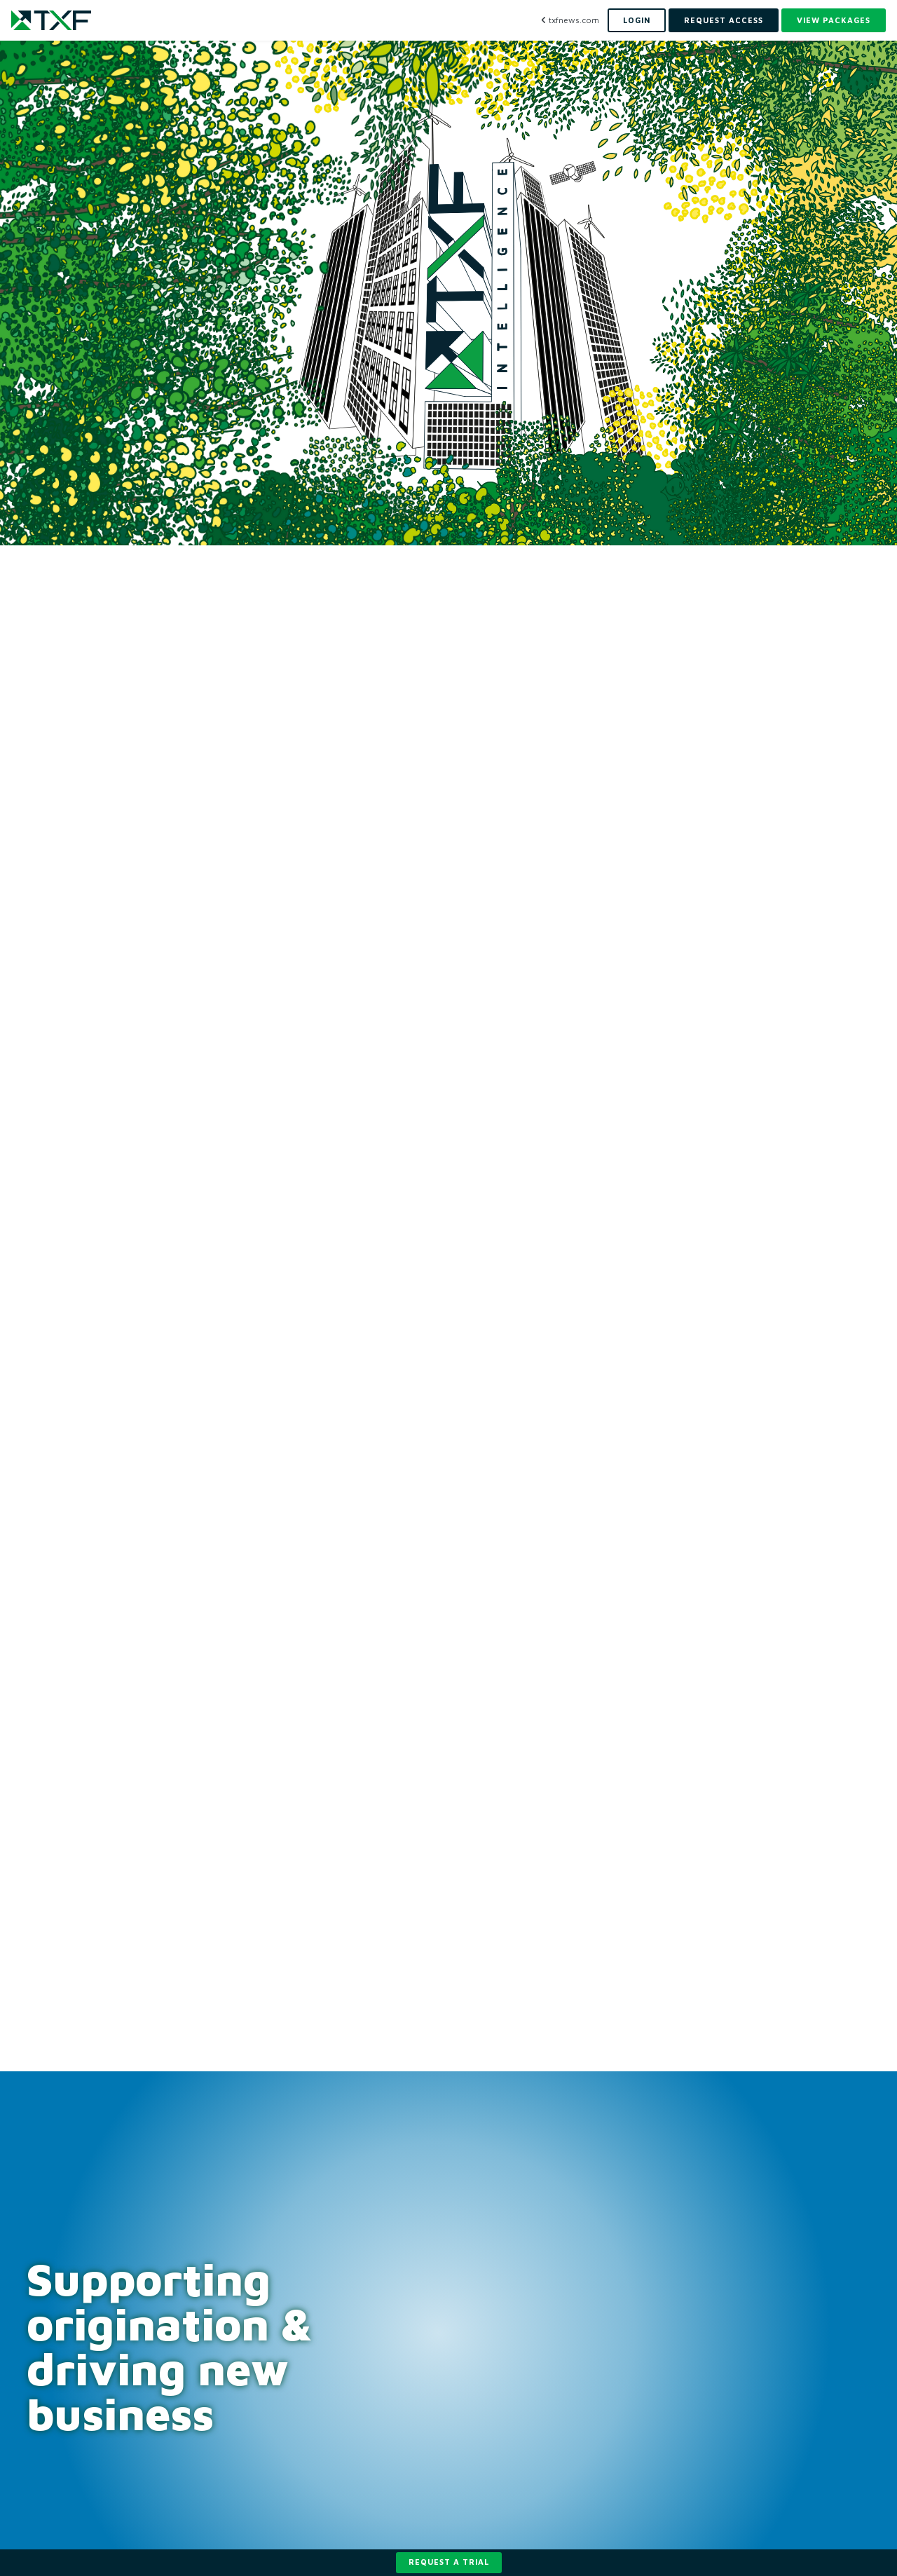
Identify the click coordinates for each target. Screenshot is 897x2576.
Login (636, 20)
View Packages (833, 20)
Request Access (723, 20)
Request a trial (449, 2561)
